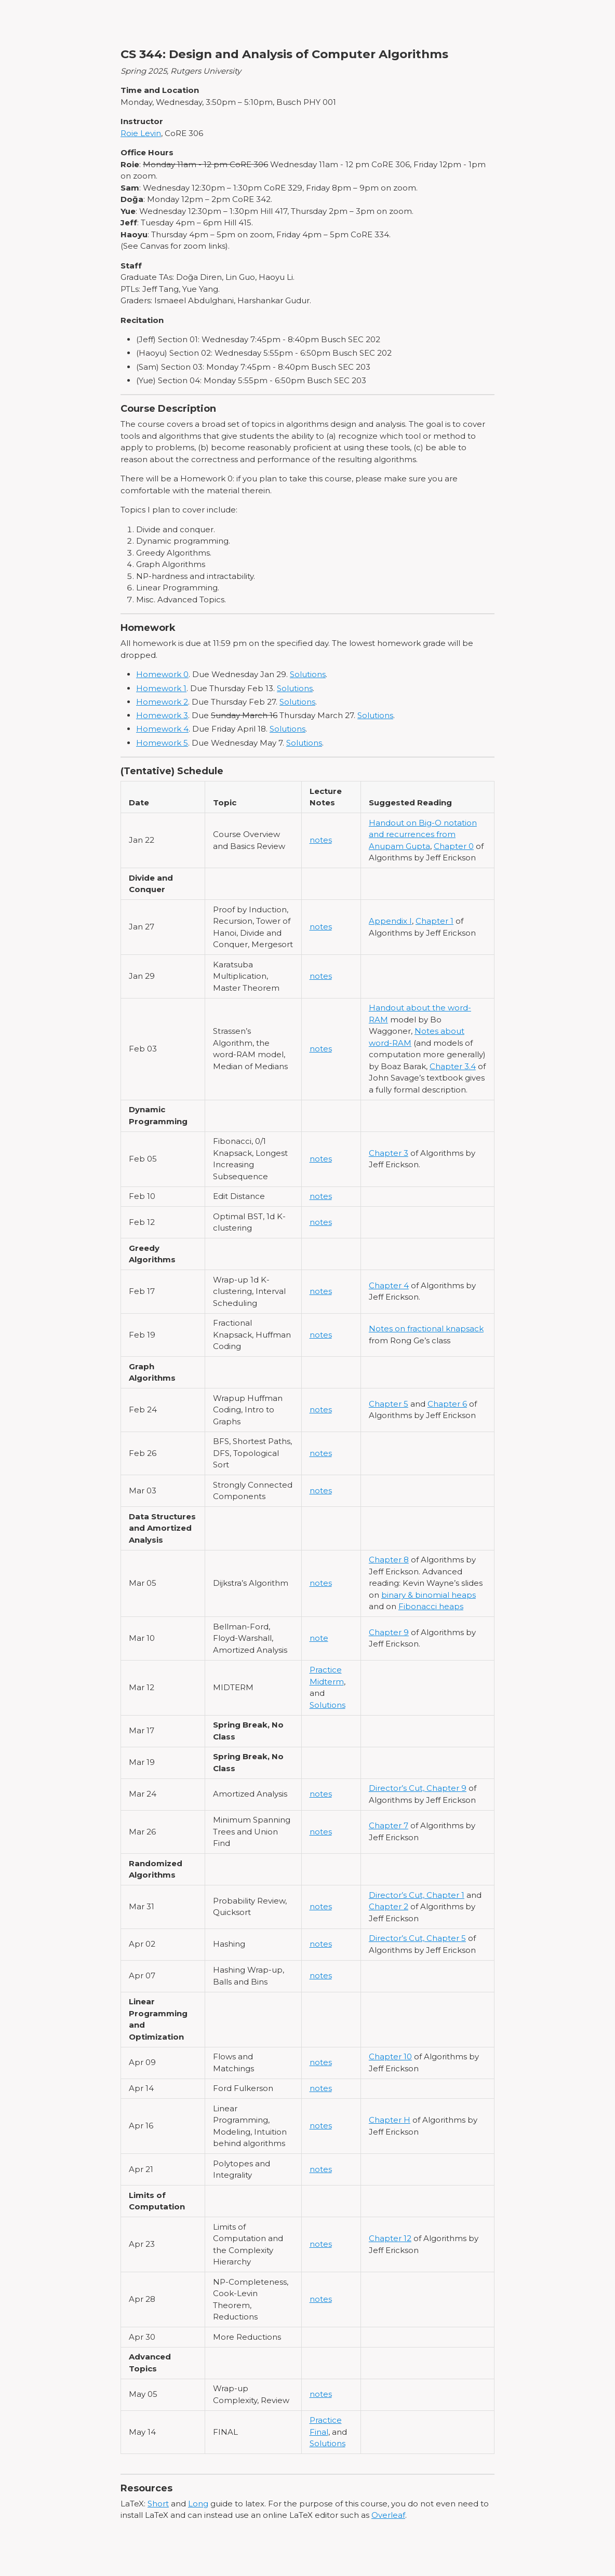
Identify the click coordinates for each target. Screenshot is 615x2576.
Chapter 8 (389, 1560)
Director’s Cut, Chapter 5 (417, 1938)
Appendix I (390, 921)
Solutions (308, 674)
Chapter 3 (388, 1153)
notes (321, 840)
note (319, 1638)
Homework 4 (162, 729)
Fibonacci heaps (430, 1606)
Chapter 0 (454, 846)
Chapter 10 (390, 2056)
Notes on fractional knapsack (426, 1328)
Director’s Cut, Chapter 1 (416, 1895)
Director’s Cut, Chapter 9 (417, 1788)
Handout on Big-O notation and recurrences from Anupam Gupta (423, 834)
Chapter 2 (388, 1906)
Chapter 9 (389, 1632)
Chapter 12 (390, 2238)
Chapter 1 (434, 921)
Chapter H (389, 2120)
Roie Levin (141, 133)
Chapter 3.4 (453, 1066)
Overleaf (388, 2515)
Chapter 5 (388, 1404)
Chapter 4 (389, 1285)
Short (158, 2503)
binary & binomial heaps (428, 1595)
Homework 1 (161, 688)
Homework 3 (162, 715)
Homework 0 (162, 674)
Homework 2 (162, 702)
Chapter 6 (447, 1404)
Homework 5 (162, 743)
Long (198, 2503)
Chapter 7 (388, 1825)
